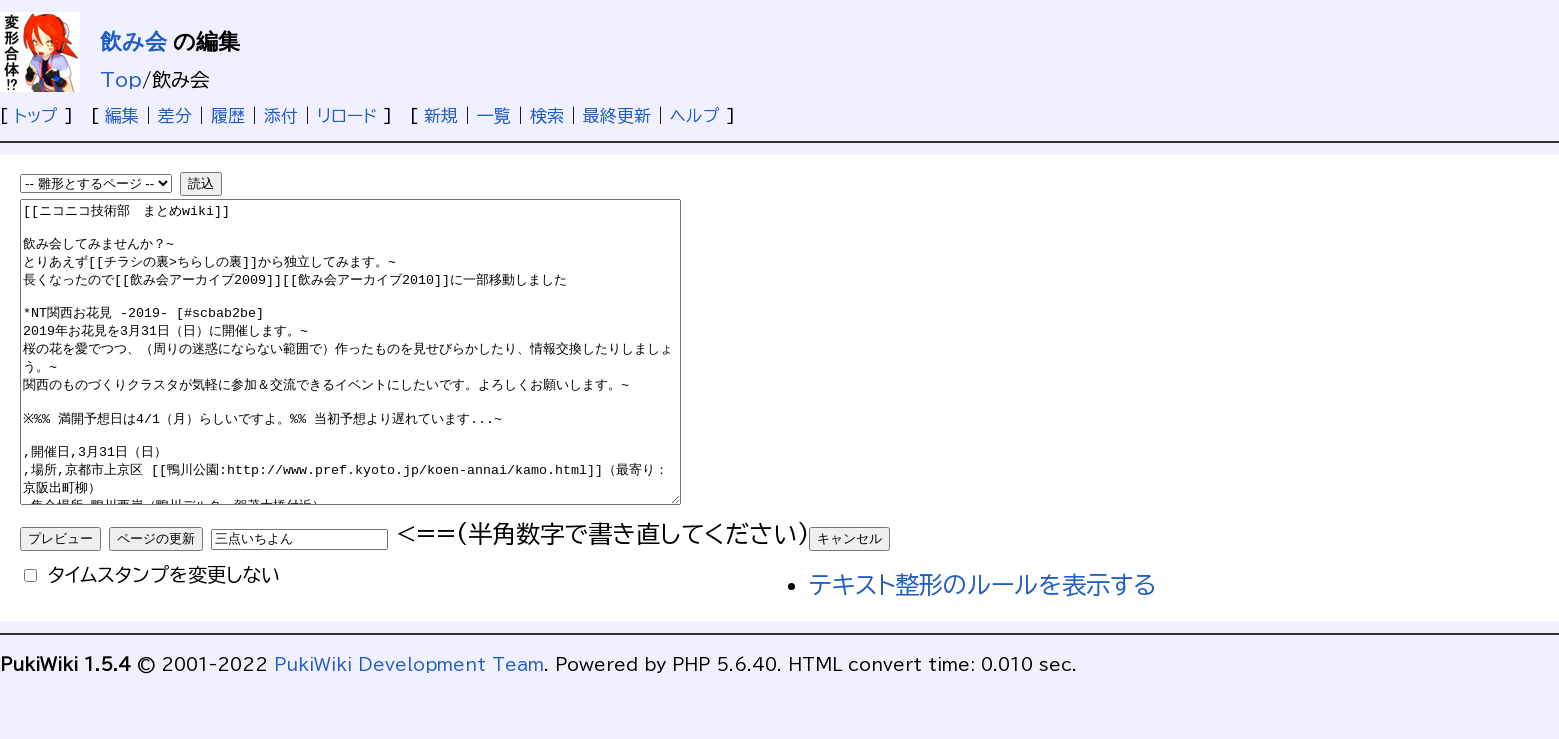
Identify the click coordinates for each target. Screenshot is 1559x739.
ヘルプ (695, 115)
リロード (347, 115)
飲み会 (133, 41)
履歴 (228, 115)
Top (121, 79)
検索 (547, 115)
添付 (281, 115)
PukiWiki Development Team (409, 724)
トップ (36, 115)
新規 (441, 115)
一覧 (494, 115)
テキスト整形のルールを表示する (982, 645)
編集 (122, 115)
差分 (175, 115)
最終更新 (617, 115)
